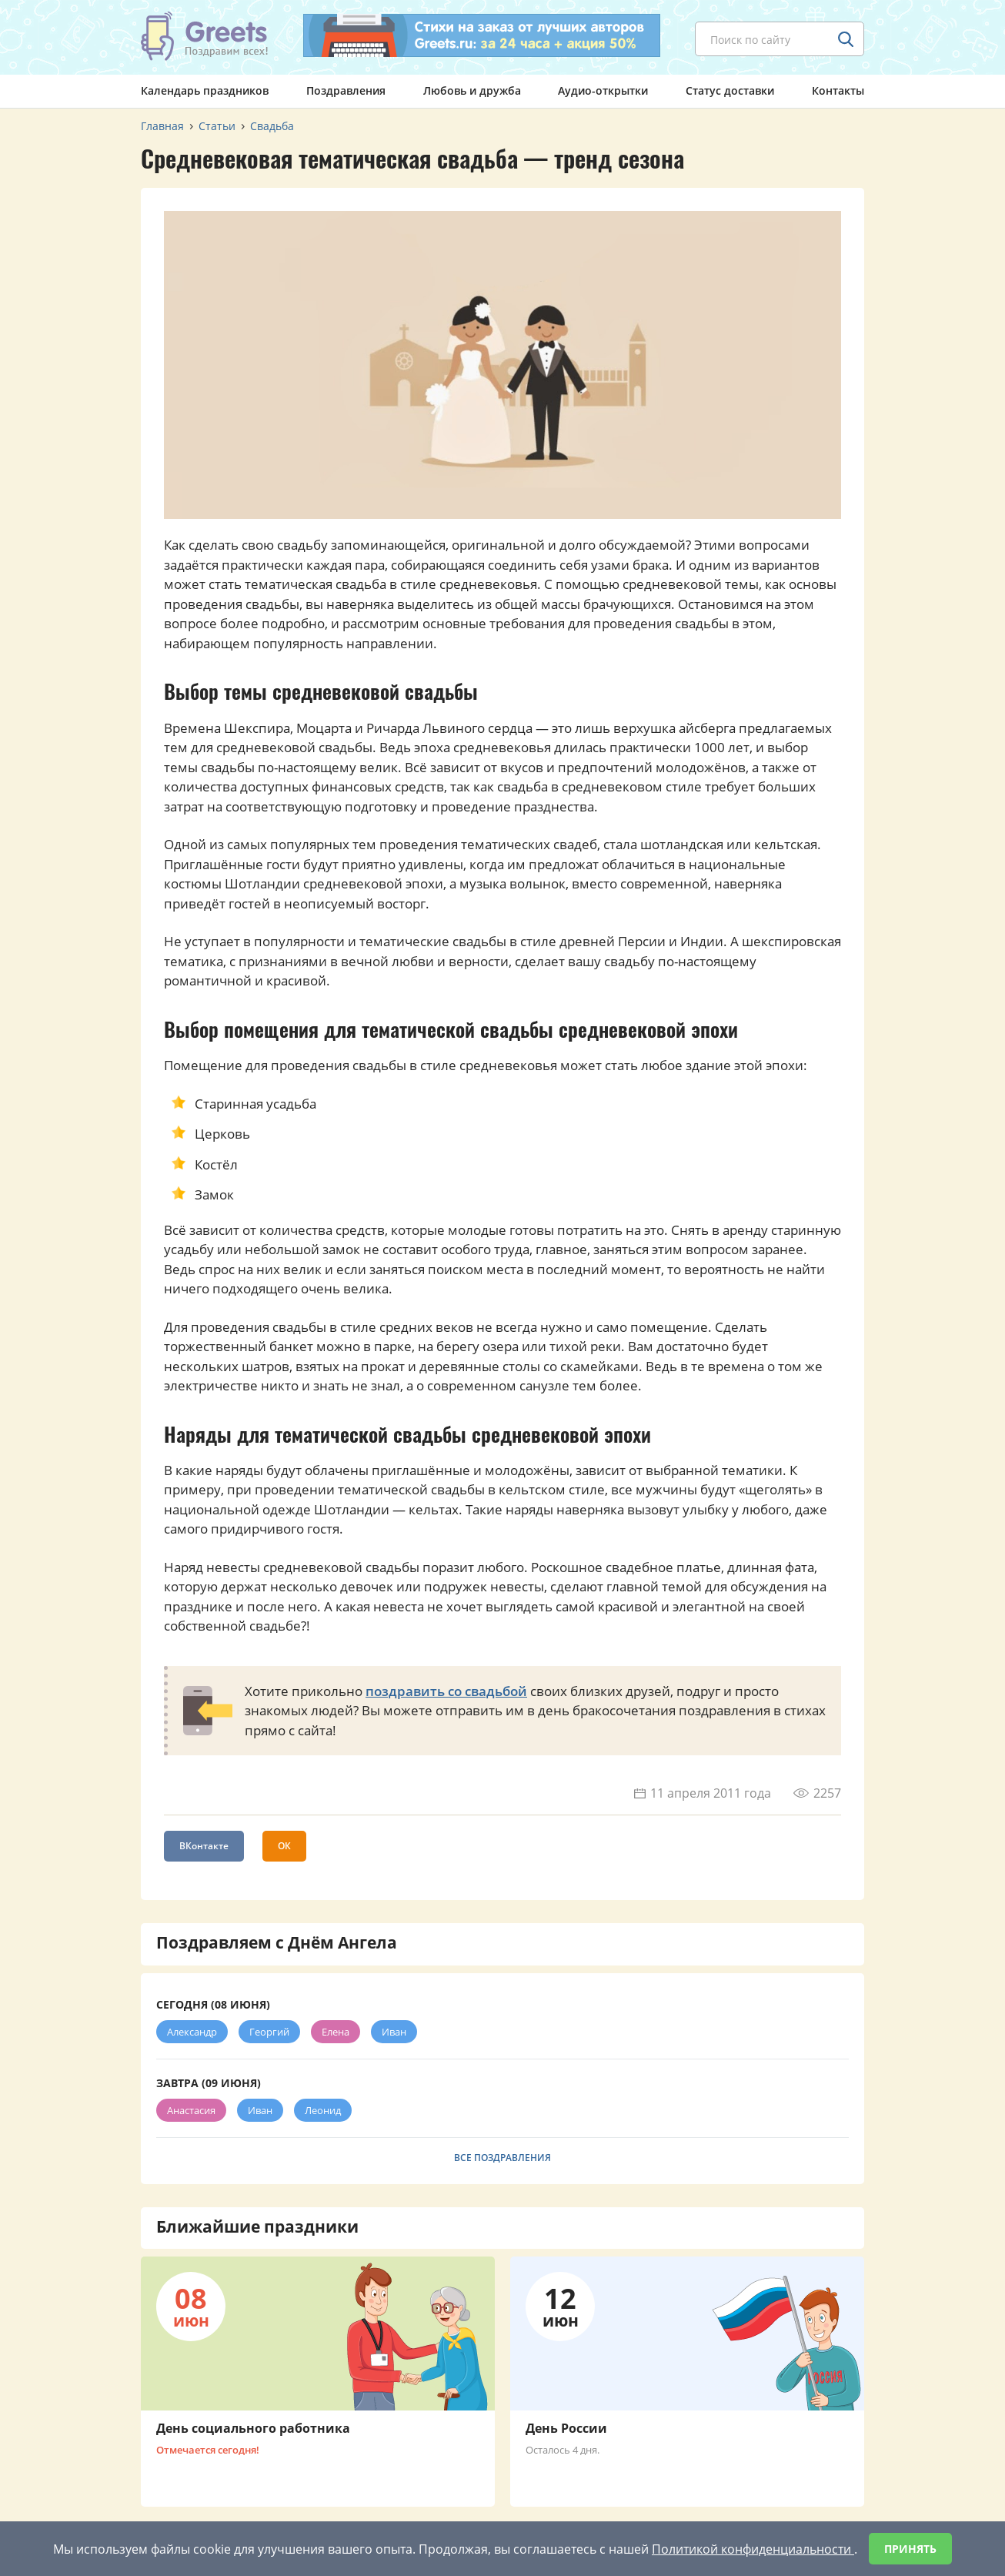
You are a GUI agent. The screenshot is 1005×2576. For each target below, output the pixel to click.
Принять (910, 2548)
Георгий (269, 2032)
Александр (192, 2032)
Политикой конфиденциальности (753, 2549)
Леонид (323, 2110)
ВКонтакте (204, 1845)
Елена (335, 2032)
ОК (284, 1845)
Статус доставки (730, 90)
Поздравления (346, 90)
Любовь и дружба (472, 90)
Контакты (838, 90)
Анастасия (191, 2110)
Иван (394, 2032)
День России (566, 2428)
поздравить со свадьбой (446, 1691)
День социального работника (253, 2428)
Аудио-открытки (603, 90)
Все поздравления (502, 2157)
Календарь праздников (205, 90)
